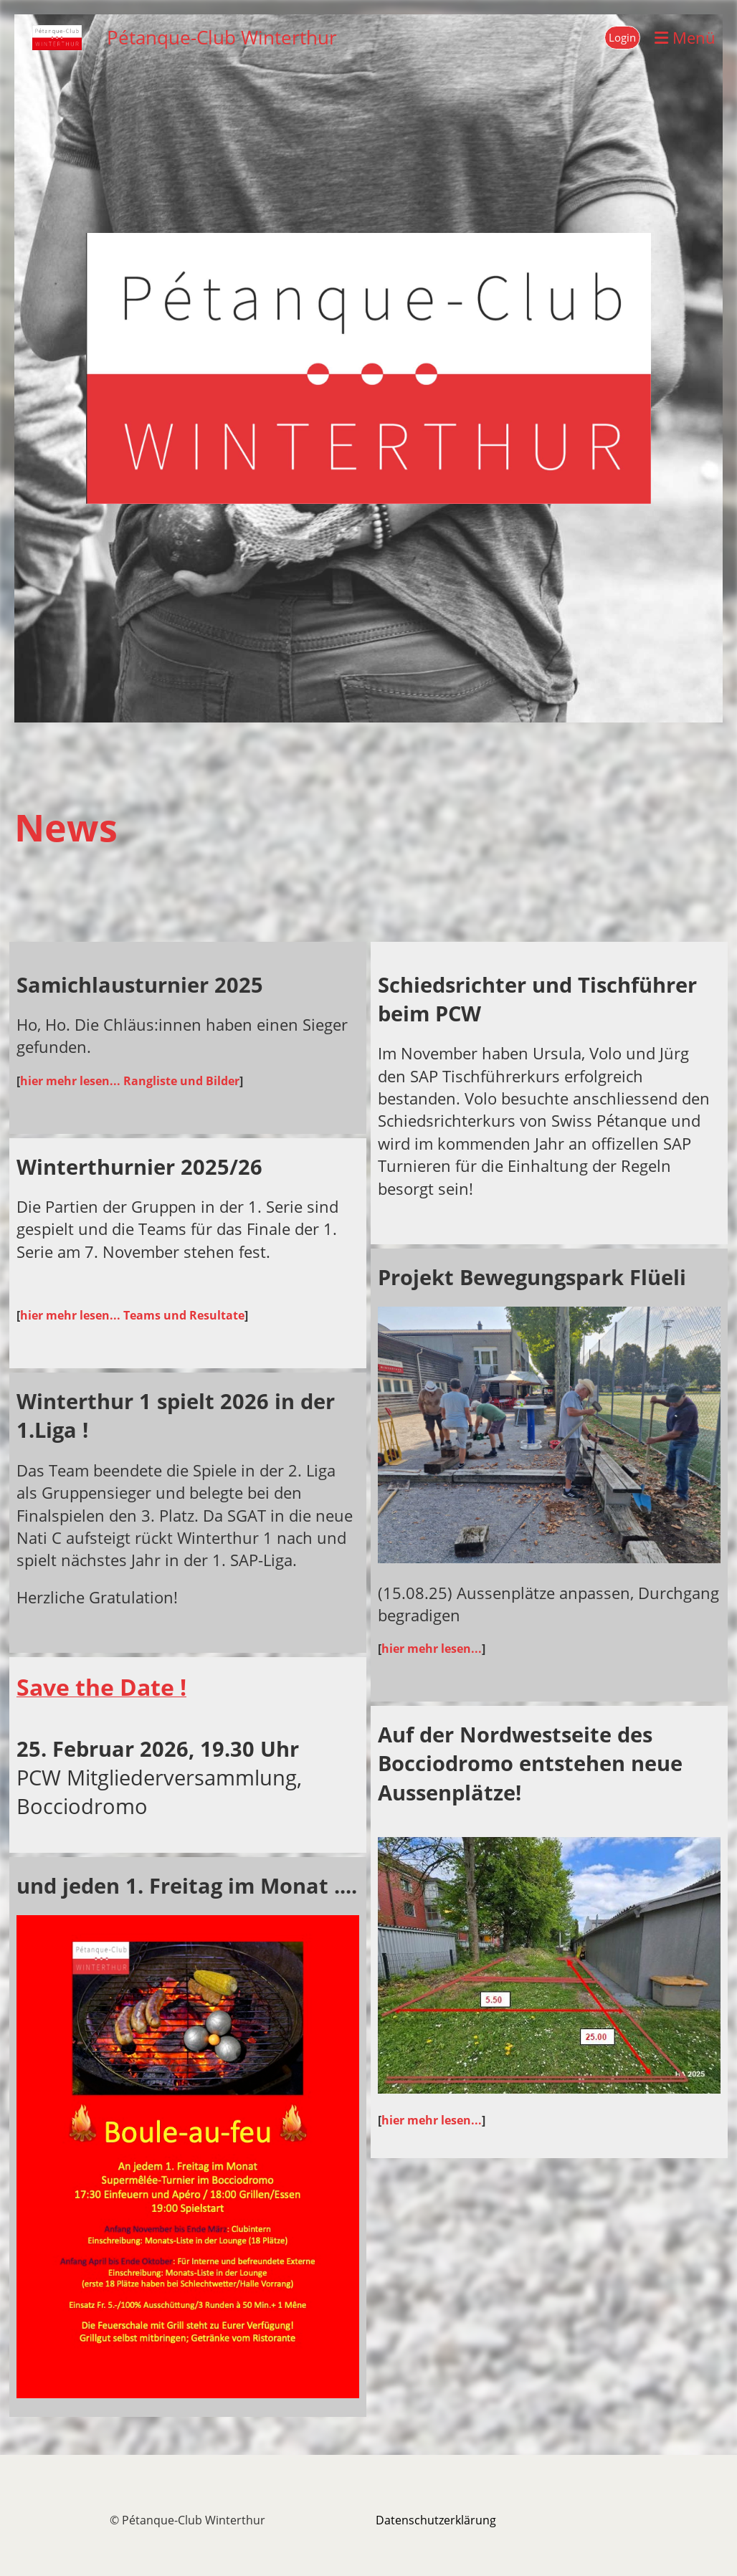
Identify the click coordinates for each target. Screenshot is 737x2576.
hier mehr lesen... (431, 1648)
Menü (685, 37)
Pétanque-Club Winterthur (222, 37)
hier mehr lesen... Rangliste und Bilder (129, 1081)
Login (622, 37)
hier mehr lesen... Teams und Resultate (132, 1315)
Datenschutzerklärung (436, 2520)
